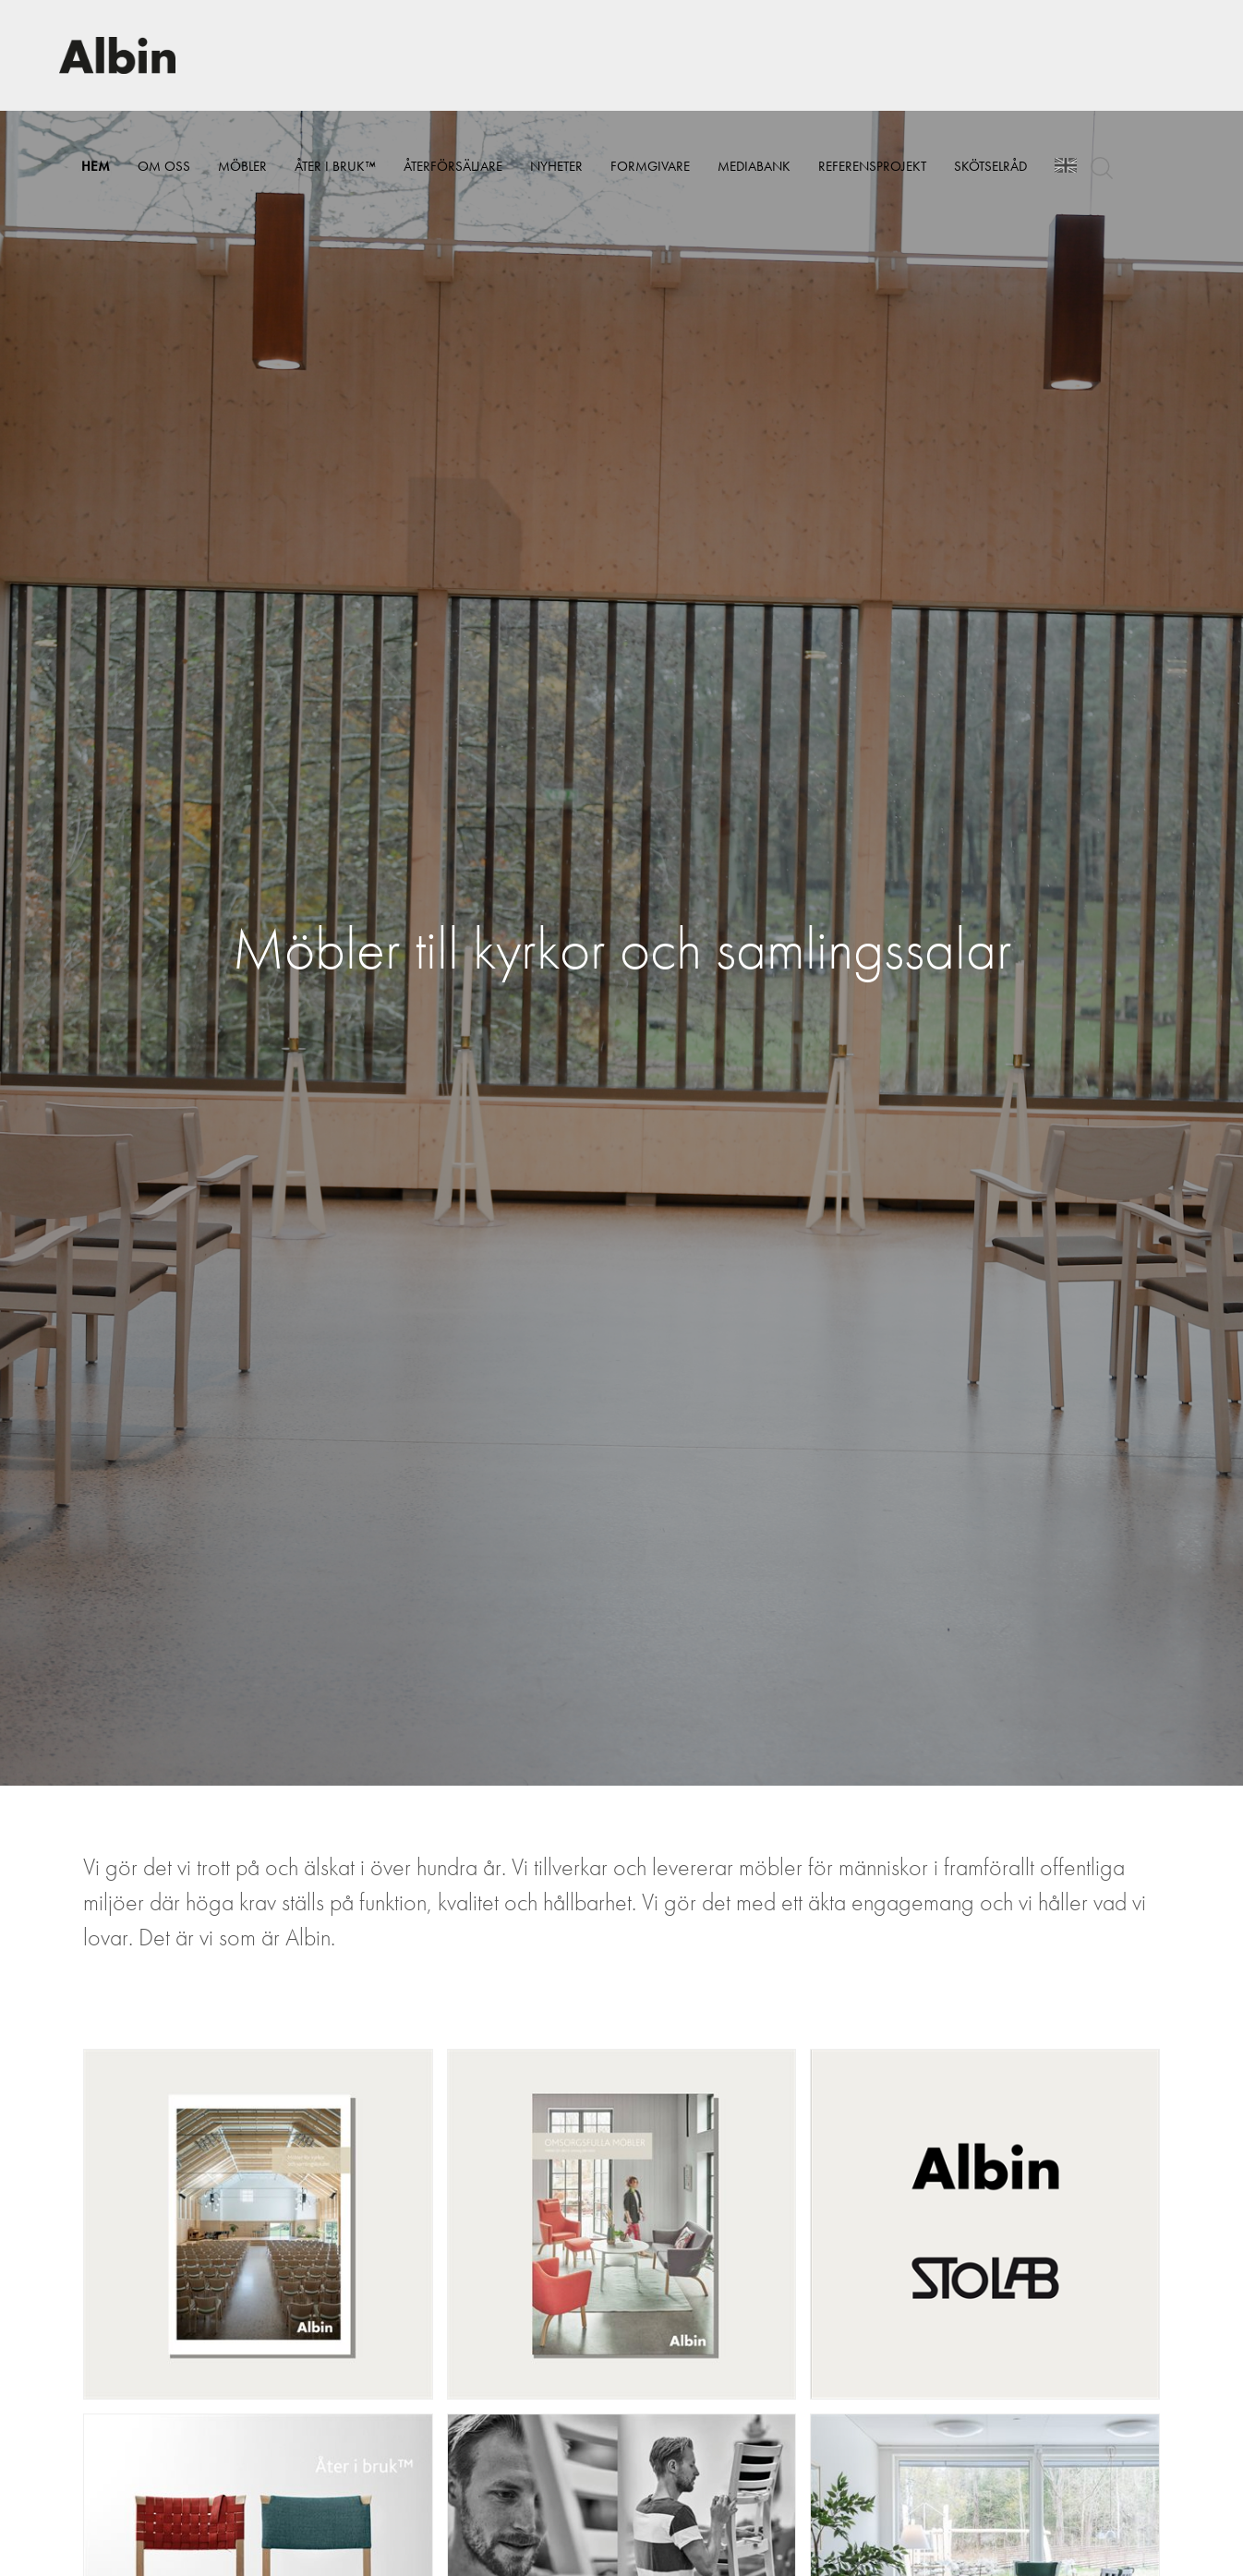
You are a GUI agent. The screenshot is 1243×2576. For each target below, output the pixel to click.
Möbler (242, 166)
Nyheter (556, 166)
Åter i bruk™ (335, 166)
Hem (95, 166)
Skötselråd (990, 166)
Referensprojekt (872, 166)
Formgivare (650, 166)
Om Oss (164, 166)
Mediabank (754, 166)
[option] (621, 948)
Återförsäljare (453, 166)
